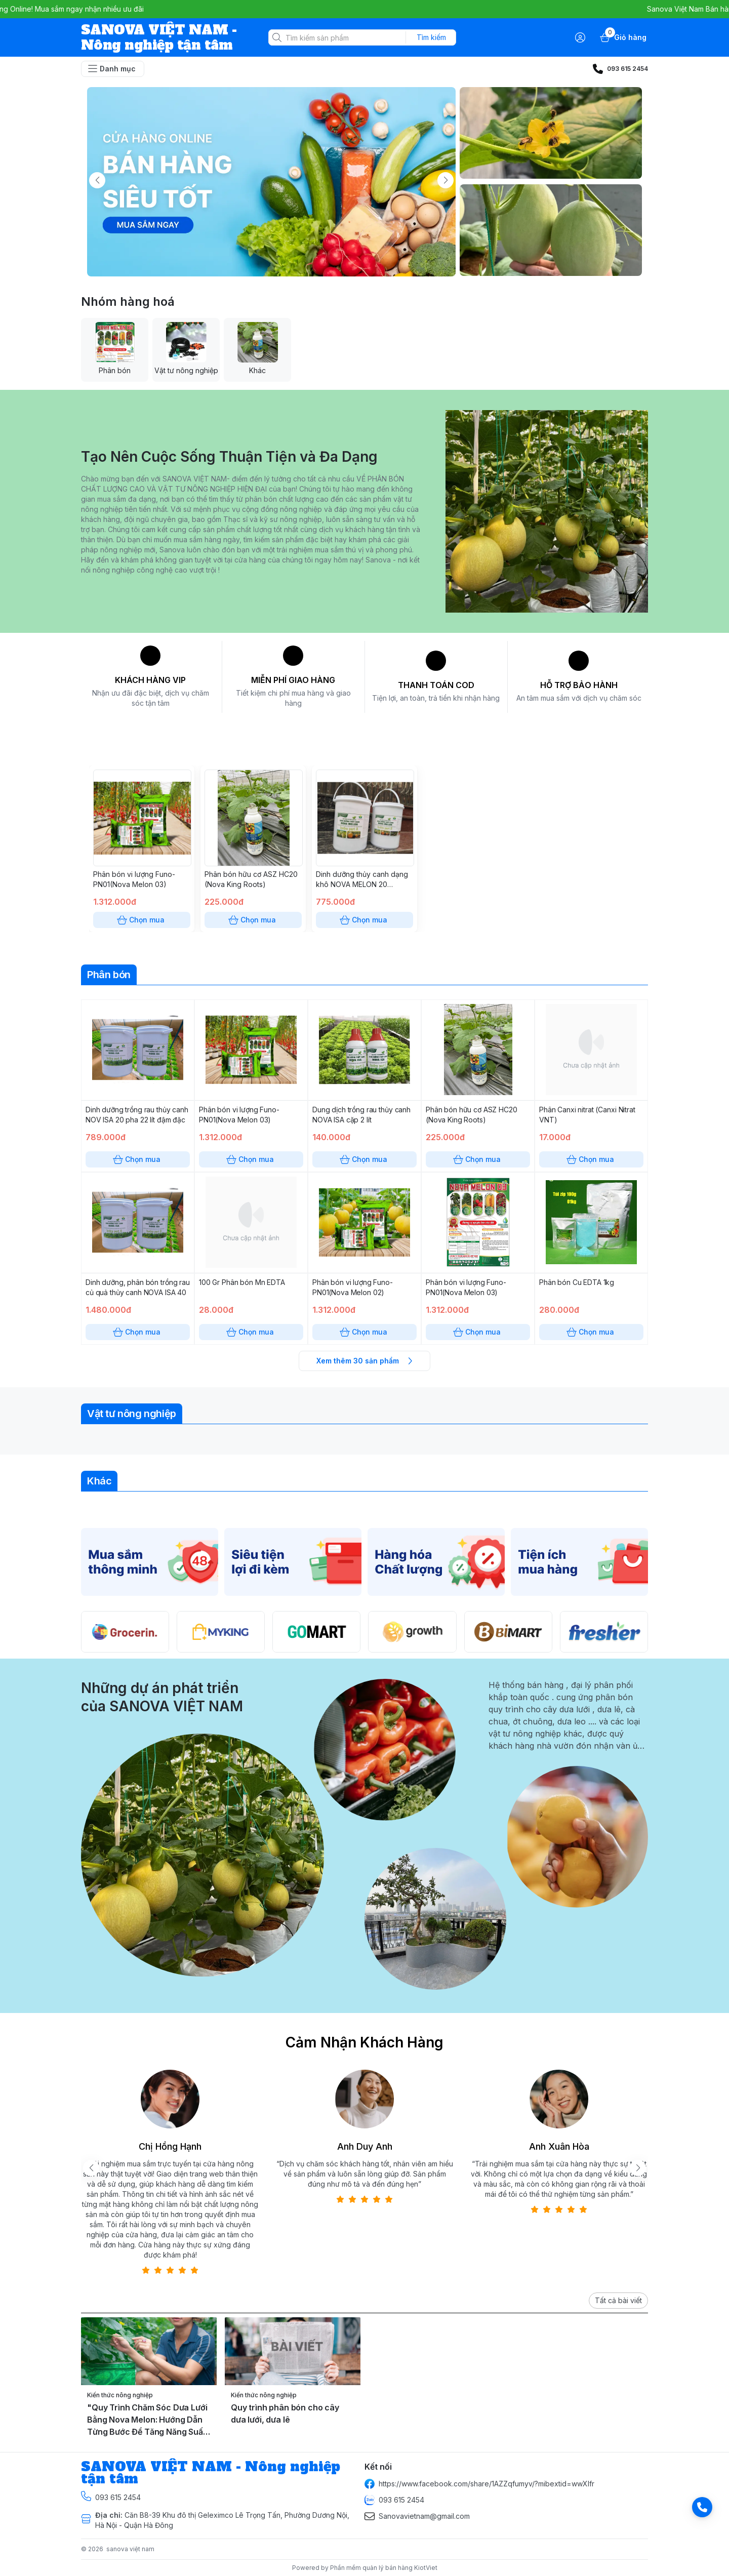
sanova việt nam (130, 2549)
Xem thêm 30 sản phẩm (364, 1361)
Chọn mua (141, 920)
